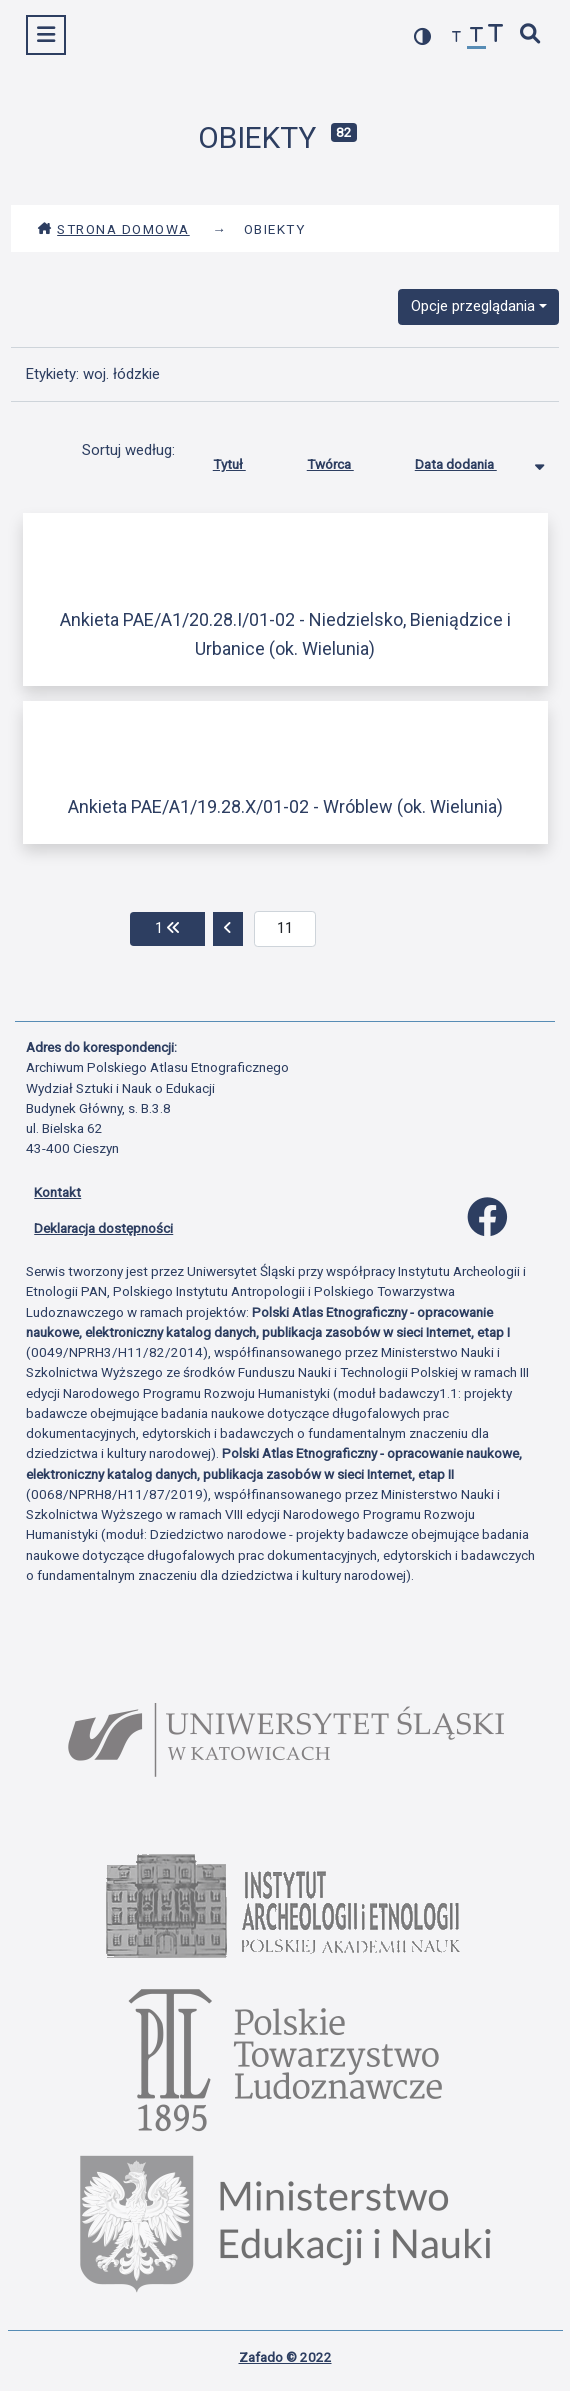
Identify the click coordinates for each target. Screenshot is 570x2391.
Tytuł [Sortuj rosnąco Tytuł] (244, 460)
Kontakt (57, 1192)
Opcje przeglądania (473, 306)
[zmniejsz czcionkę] (457, 37)
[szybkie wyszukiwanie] (531, 35)
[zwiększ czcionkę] (496, 35)
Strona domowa (113, 229)
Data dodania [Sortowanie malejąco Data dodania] (471, 460)
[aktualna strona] (285, 929)
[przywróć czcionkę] (477, 37)
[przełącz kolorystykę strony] (423, 36)
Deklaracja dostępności (103, 1228)
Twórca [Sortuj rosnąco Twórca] (345, 460)
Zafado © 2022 (285, 2357)
